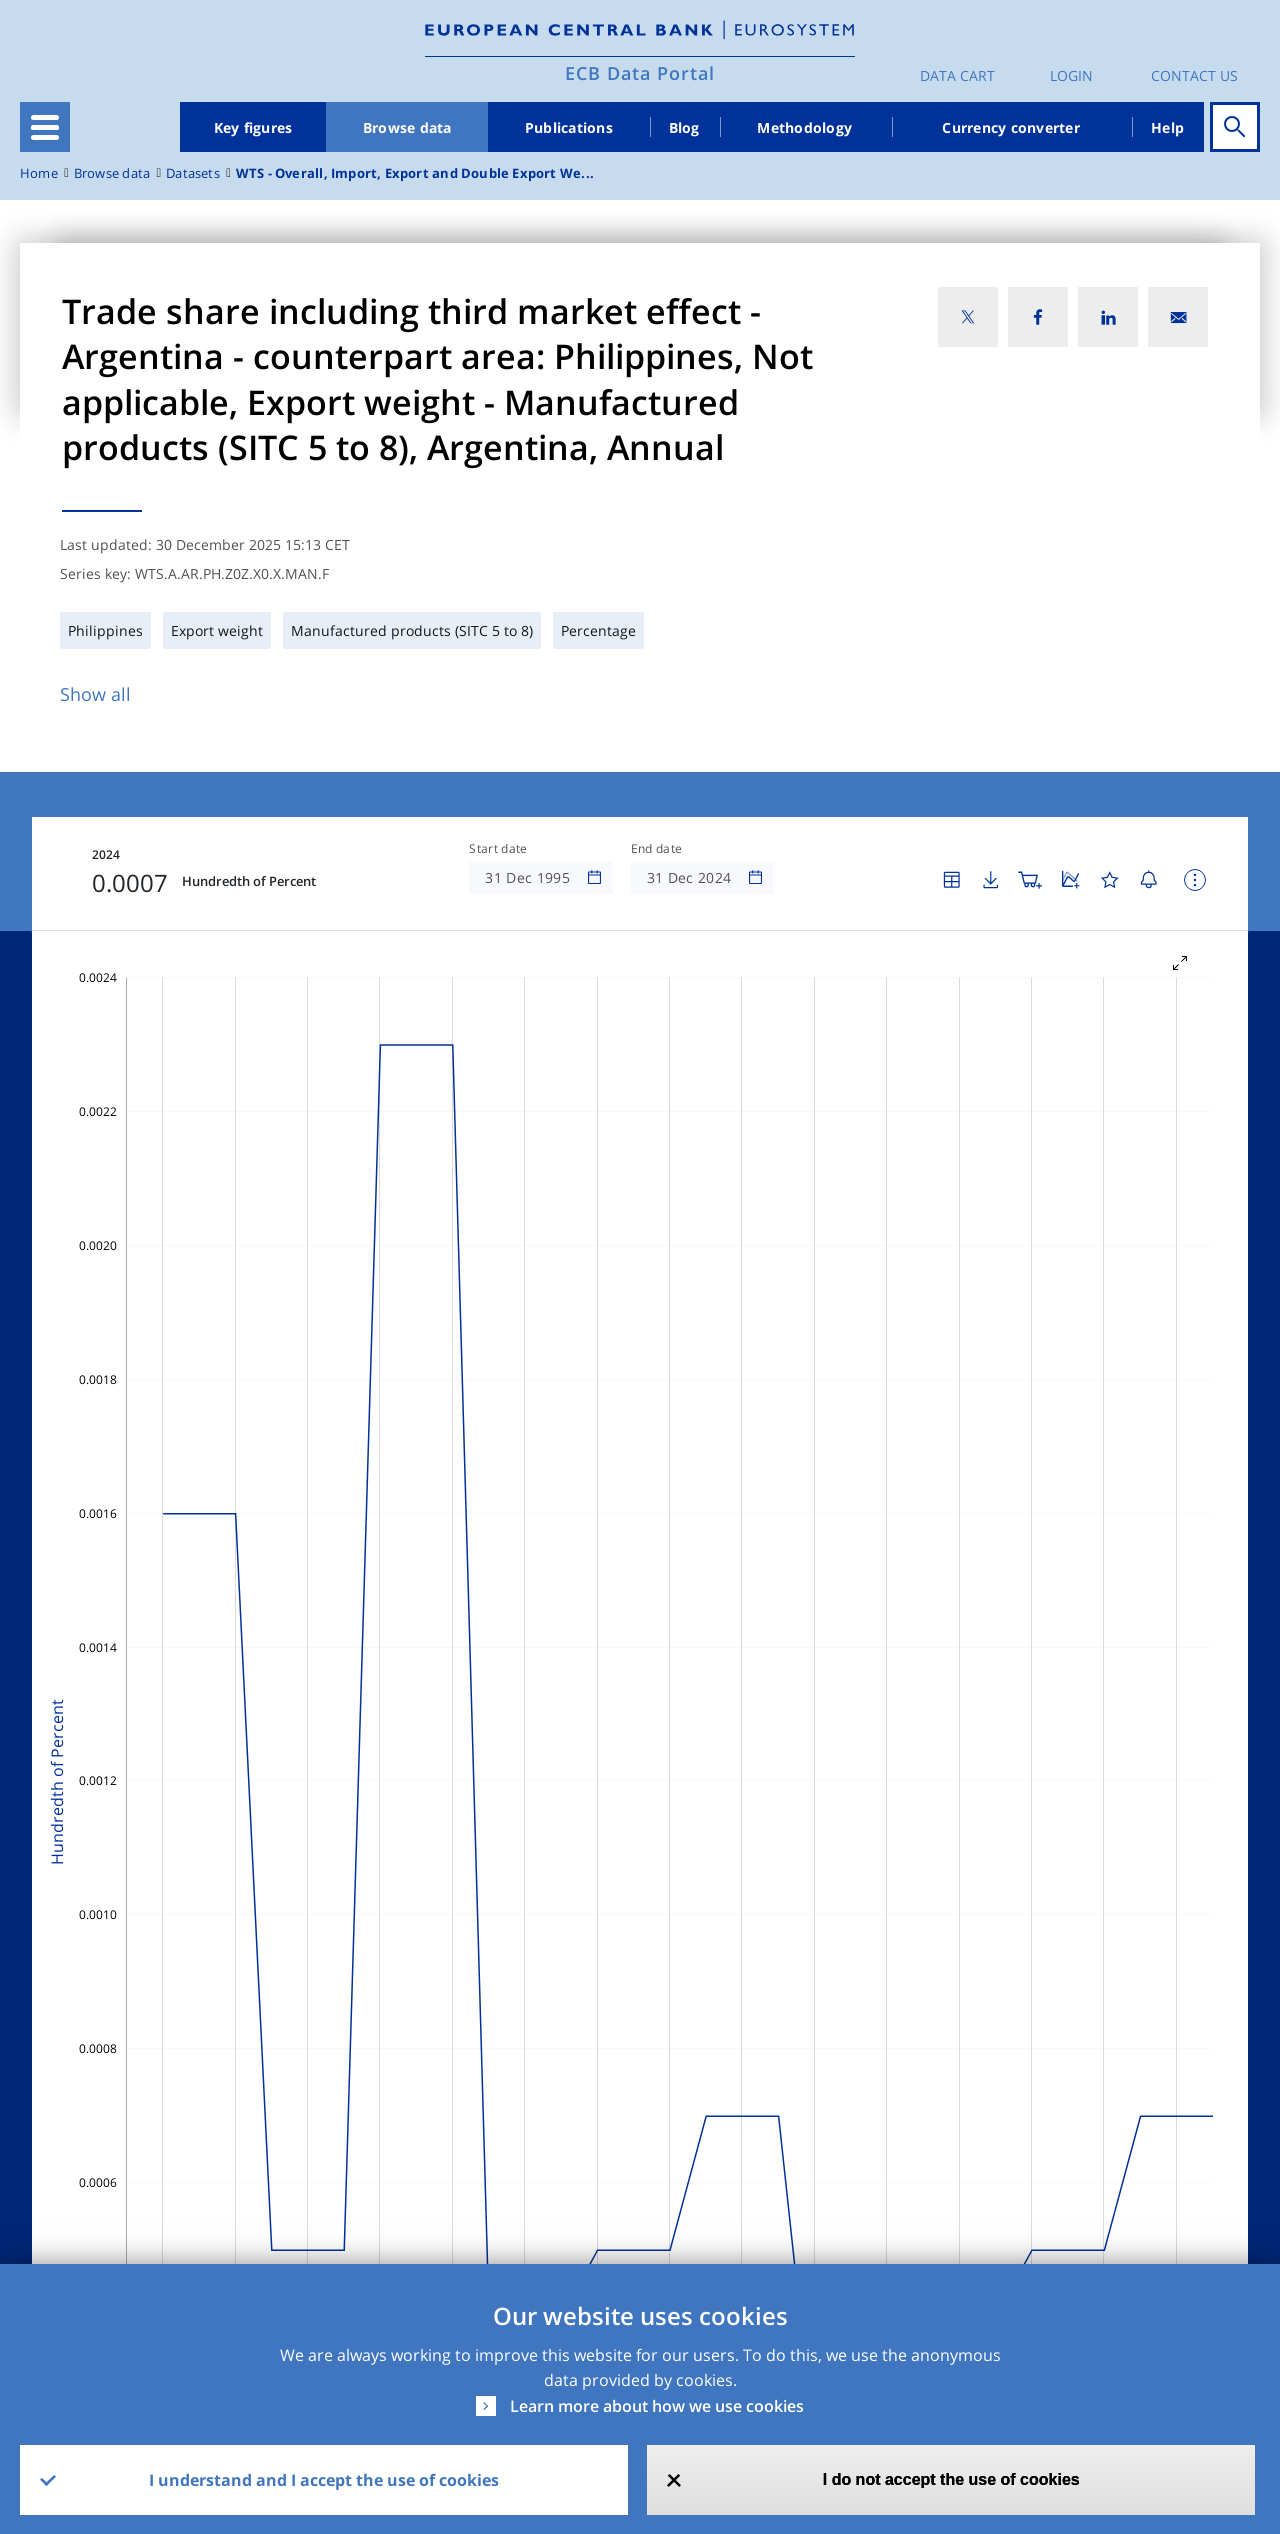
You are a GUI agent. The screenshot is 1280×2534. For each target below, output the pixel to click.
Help (1167, 127)
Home (39, 173)
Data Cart (957, 75)
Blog (684, 127)
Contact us (1194, 75)
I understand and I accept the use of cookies (324, 2480)
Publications (569, 127)
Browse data (407, 127)
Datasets (193, 173)
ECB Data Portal (640, 73)
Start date (498, 849)
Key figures (253, 127)
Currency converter (1011, 127)
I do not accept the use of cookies (951, 2479)
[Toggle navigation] (45, 127)
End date (657, 849)
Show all (95, 694)
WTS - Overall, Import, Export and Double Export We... (415, 173)
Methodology (804, 127)
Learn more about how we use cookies (657, 2406)
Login (1071, 75)
